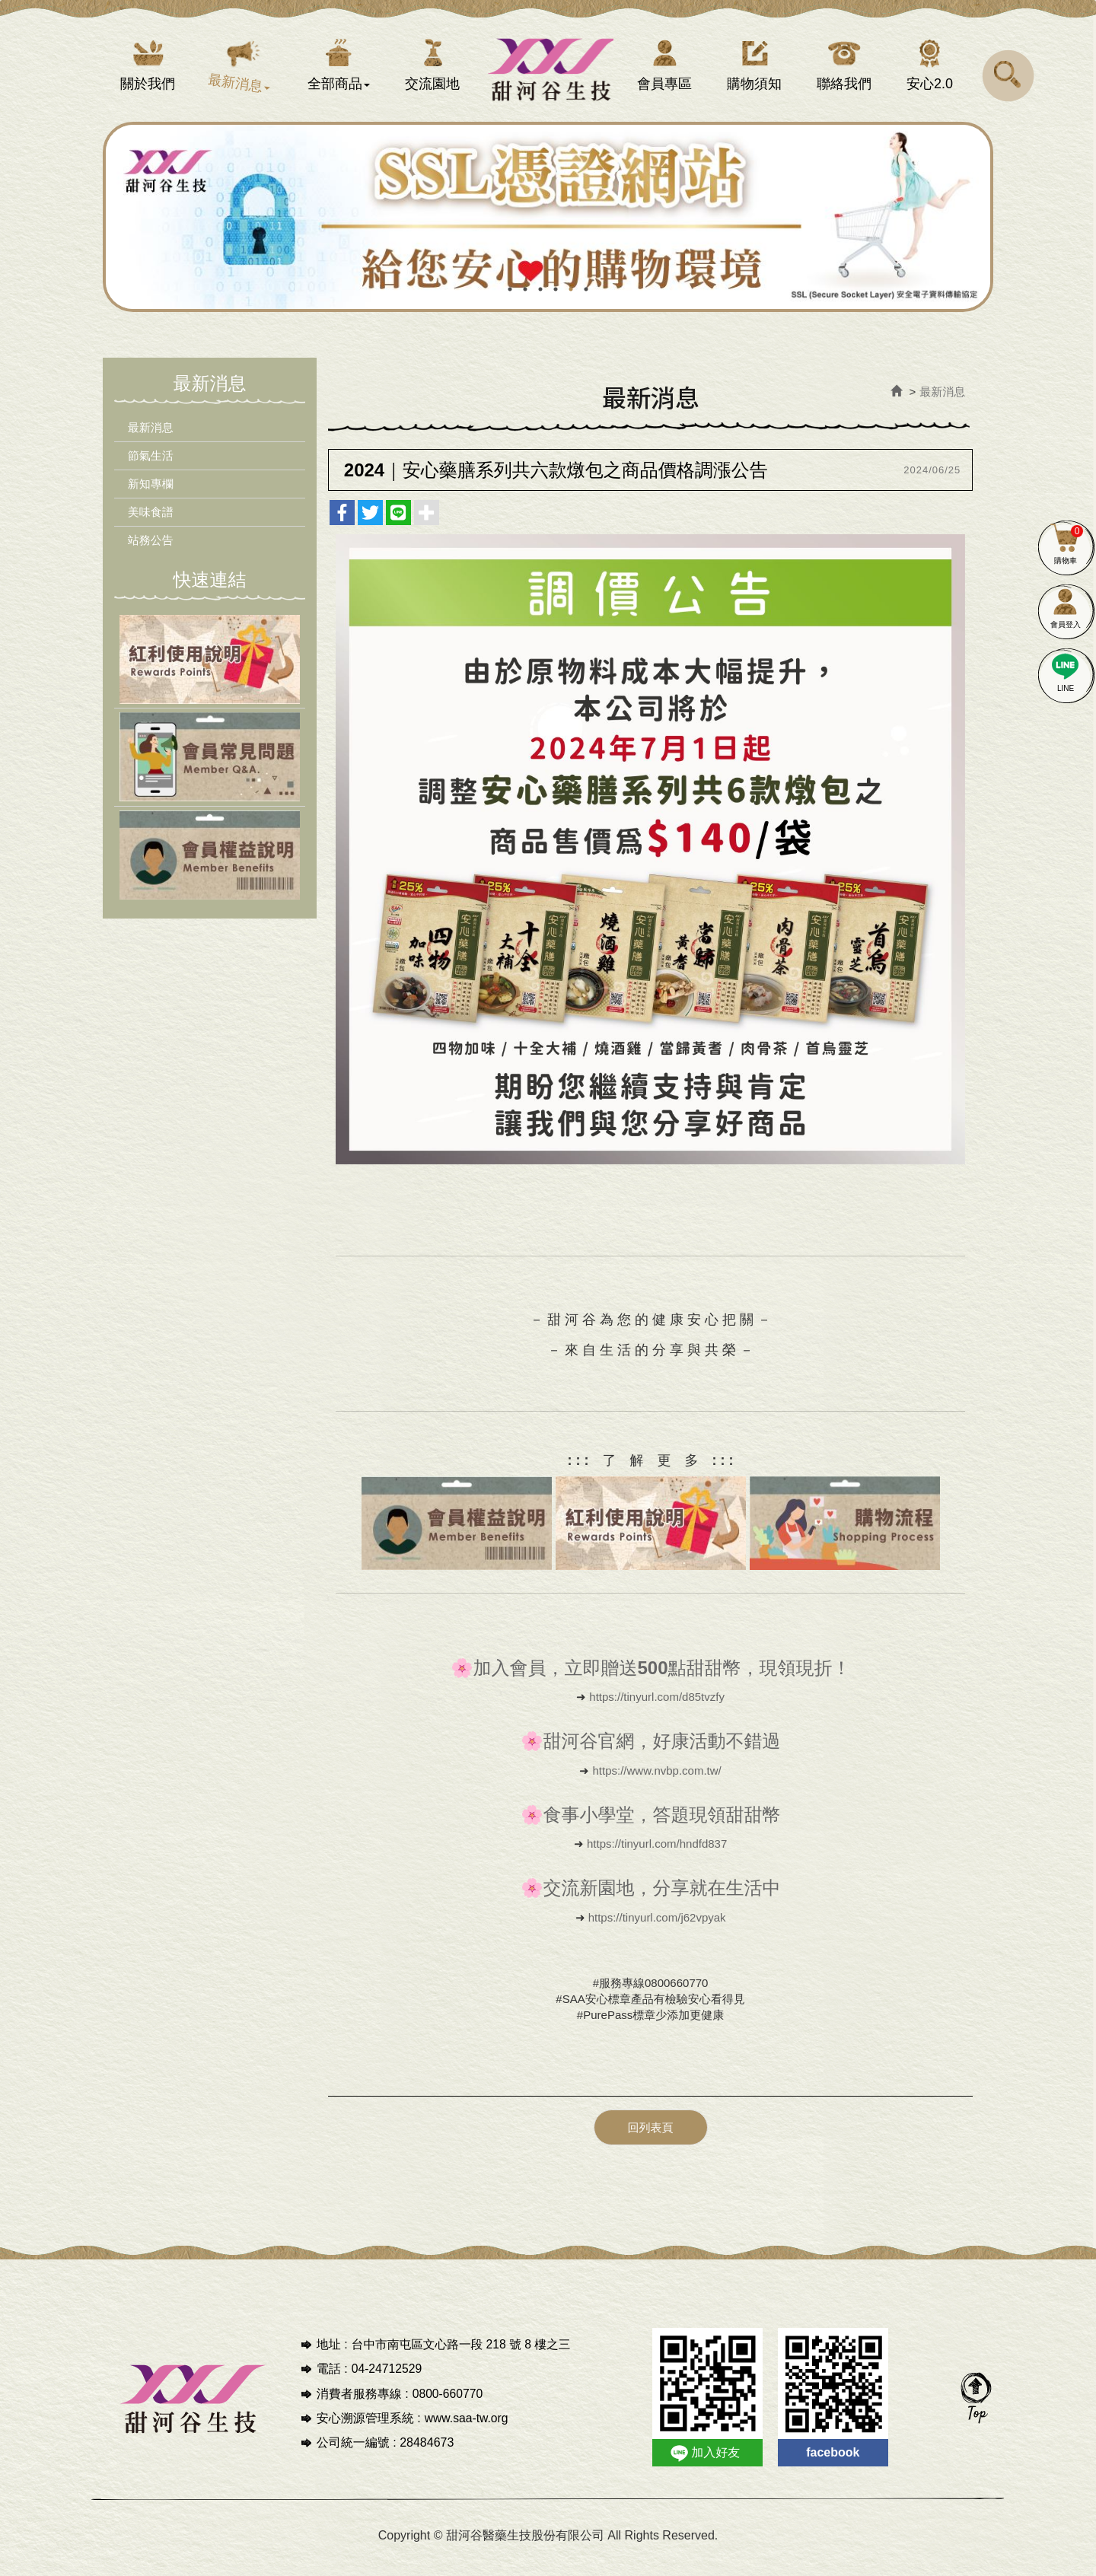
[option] (562, 227)
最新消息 (154, 437)
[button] (1008, 75)
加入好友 (715, 2461)
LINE (1065, 670)
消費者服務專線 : (363, 2402)
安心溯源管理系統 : (369, 2427)
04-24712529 (387, 2377)
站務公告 (154, 550)
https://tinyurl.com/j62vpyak (657, 1927)
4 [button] (555, 299)
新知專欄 (154, 494)
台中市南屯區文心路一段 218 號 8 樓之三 (463, 2353)
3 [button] (540, 299)
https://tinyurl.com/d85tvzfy (657, 1707)
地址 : (332, 2353)
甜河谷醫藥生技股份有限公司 (548, 72)
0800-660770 (448, 2402)
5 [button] (570, 299)
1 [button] (510, 299)
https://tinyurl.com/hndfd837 (657, 1854)
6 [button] (586, 299)
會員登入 (1065, 606)
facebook (832, 2461)
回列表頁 (651, 2136)
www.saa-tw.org (467, 2427)
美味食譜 (154, 522)
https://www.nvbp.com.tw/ (657, 1781)
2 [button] (525, 299)
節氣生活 (154, 466)
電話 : (332, 2377)
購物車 (1065, 542)
